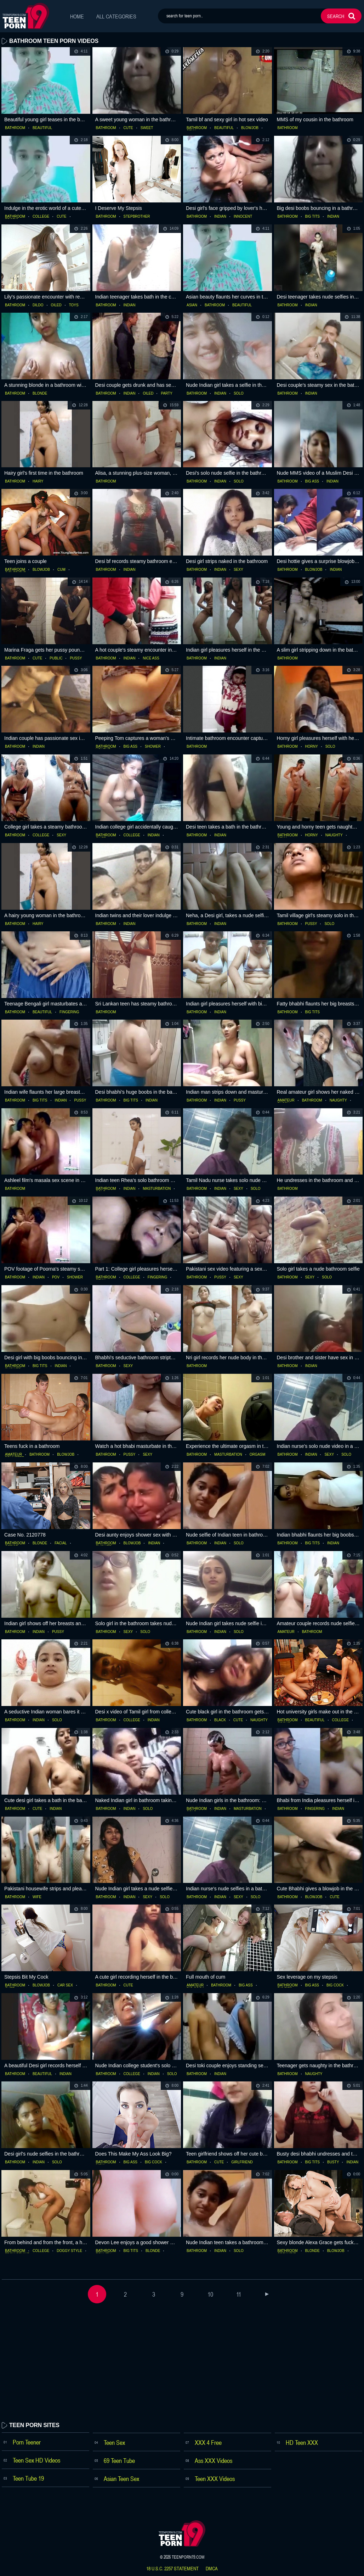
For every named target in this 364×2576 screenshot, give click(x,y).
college (41, 216)
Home (77, 16)
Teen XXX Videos (215, 2478)
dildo (38, 305)
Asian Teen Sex (121, 2478)
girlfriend (242, 2162)
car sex (65, 1985)
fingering (69, 1012)
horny (311, 746)
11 (238, 2294)
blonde (40, 393)
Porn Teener (27, 2442)
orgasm (257, 1454)
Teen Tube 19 (28, 2478)
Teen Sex (114, 2442)
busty (333, 2162)
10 (210, 2294)
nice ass (151, 658)
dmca (212, 2568)
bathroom (15, 128)
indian (220, 216)
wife (37, 1897)
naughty (334, 835)
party (166, 393)
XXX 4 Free (208, 2442)
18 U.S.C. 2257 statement (172, 2568)
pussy (76, 658)
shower (153, 746)
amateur (286, 1100)
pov (55, 1277)
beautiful (42, 128)
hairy (38, 481)
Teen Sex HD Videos (36, 2460)
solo (239, 393)
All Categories (117, 16)
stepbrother (137, 216)
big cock (335, 1985)
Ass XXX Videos (213, 2460)
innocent (243, 216)
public (56, 658)
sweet (147, 128)
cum (61, 569)
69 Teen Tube (119, 2460)
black (220, 1720)
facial (61, 1543)
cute (128, 128)
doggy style (69, 2251)
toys (74, 305)
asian (192, 305)
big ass (312, 481)
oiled (56, 305)
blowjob (249, 128)
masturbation (157, 1189)
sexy (238, 569)
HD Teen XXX (302, 2442)
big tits (312, 216)
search (335, 16)
